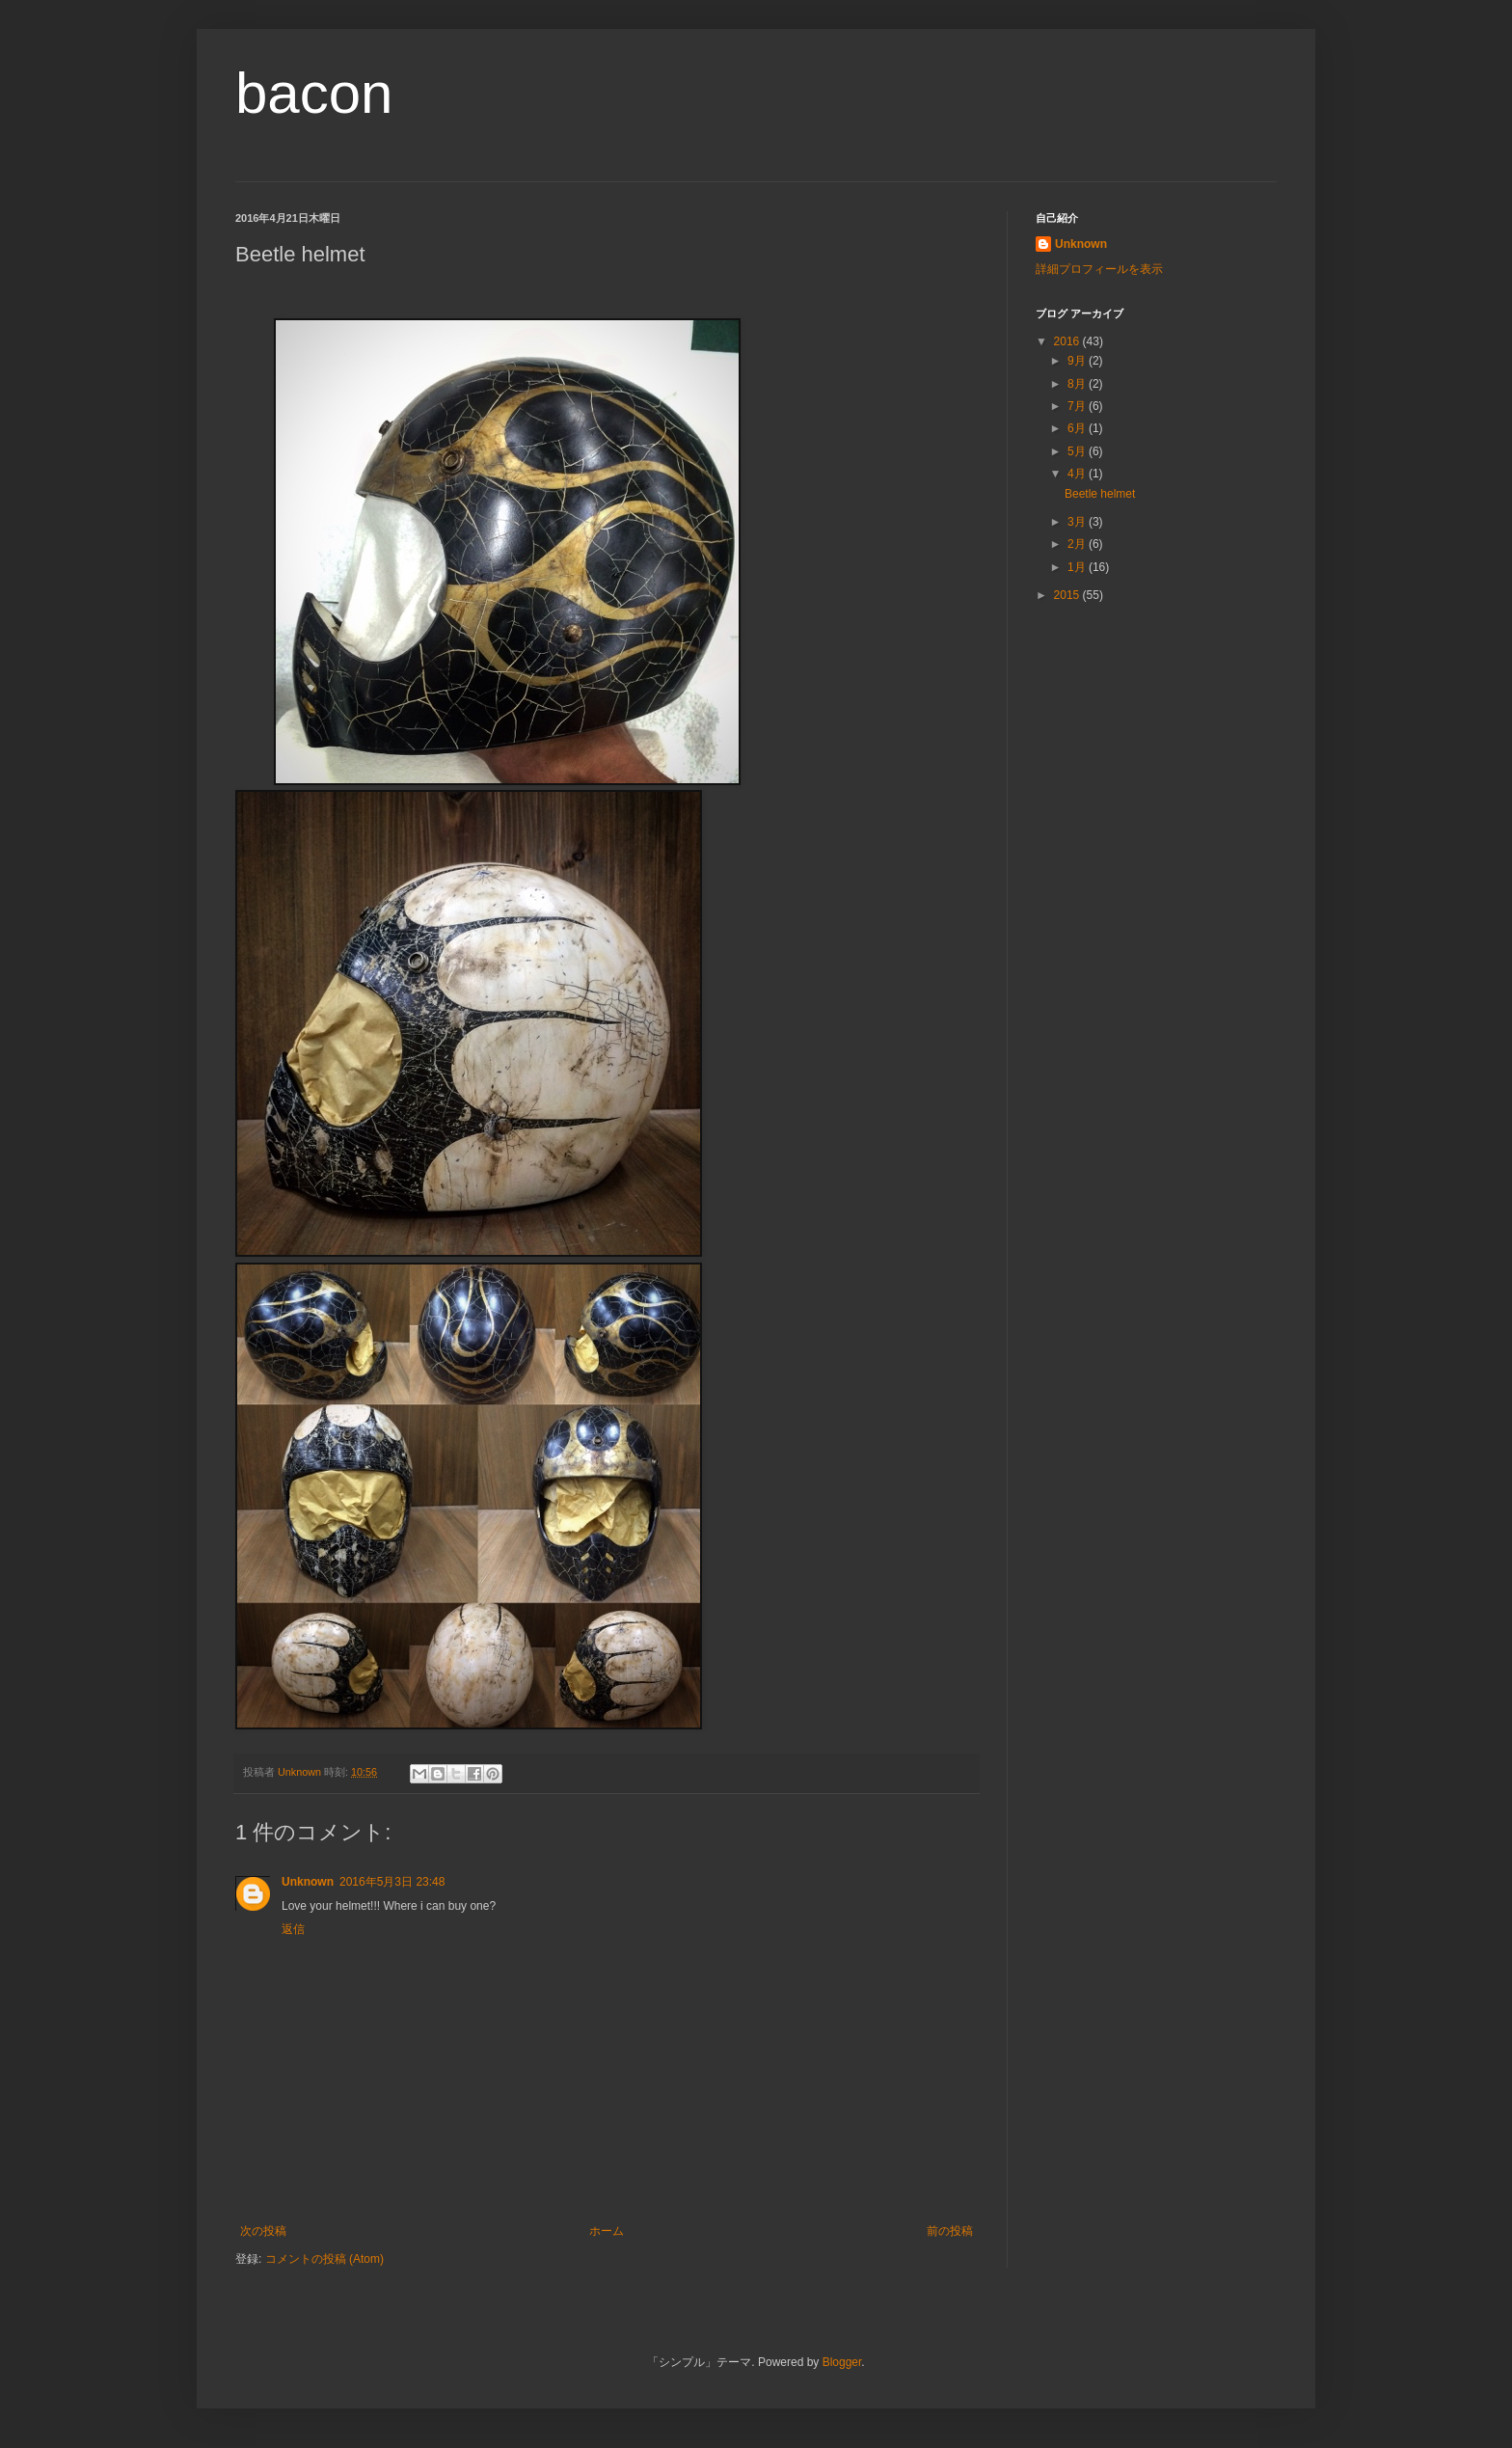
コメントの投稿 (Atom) (324, 2259)
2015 (1068, 595)
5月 (1078, 451)
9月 (1078, 360)
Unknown (308, 1882)
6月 (1078, 428)
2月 (1078, 544)
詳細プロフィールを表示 (1099, 269)
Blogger (842, 2362)
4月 (1078, 473)
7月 (1078, 406)
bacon (313, 93)
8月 (1078, 384)
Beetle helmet (1100, 494)
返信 (293, 1929)
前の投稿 (950, 2231)
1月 (1078, 567)
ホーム (606, 2231)
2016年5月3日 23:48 (392, 1882)
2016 (1068, 341)
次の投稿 (263, 2231)
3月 (1078, 522)
